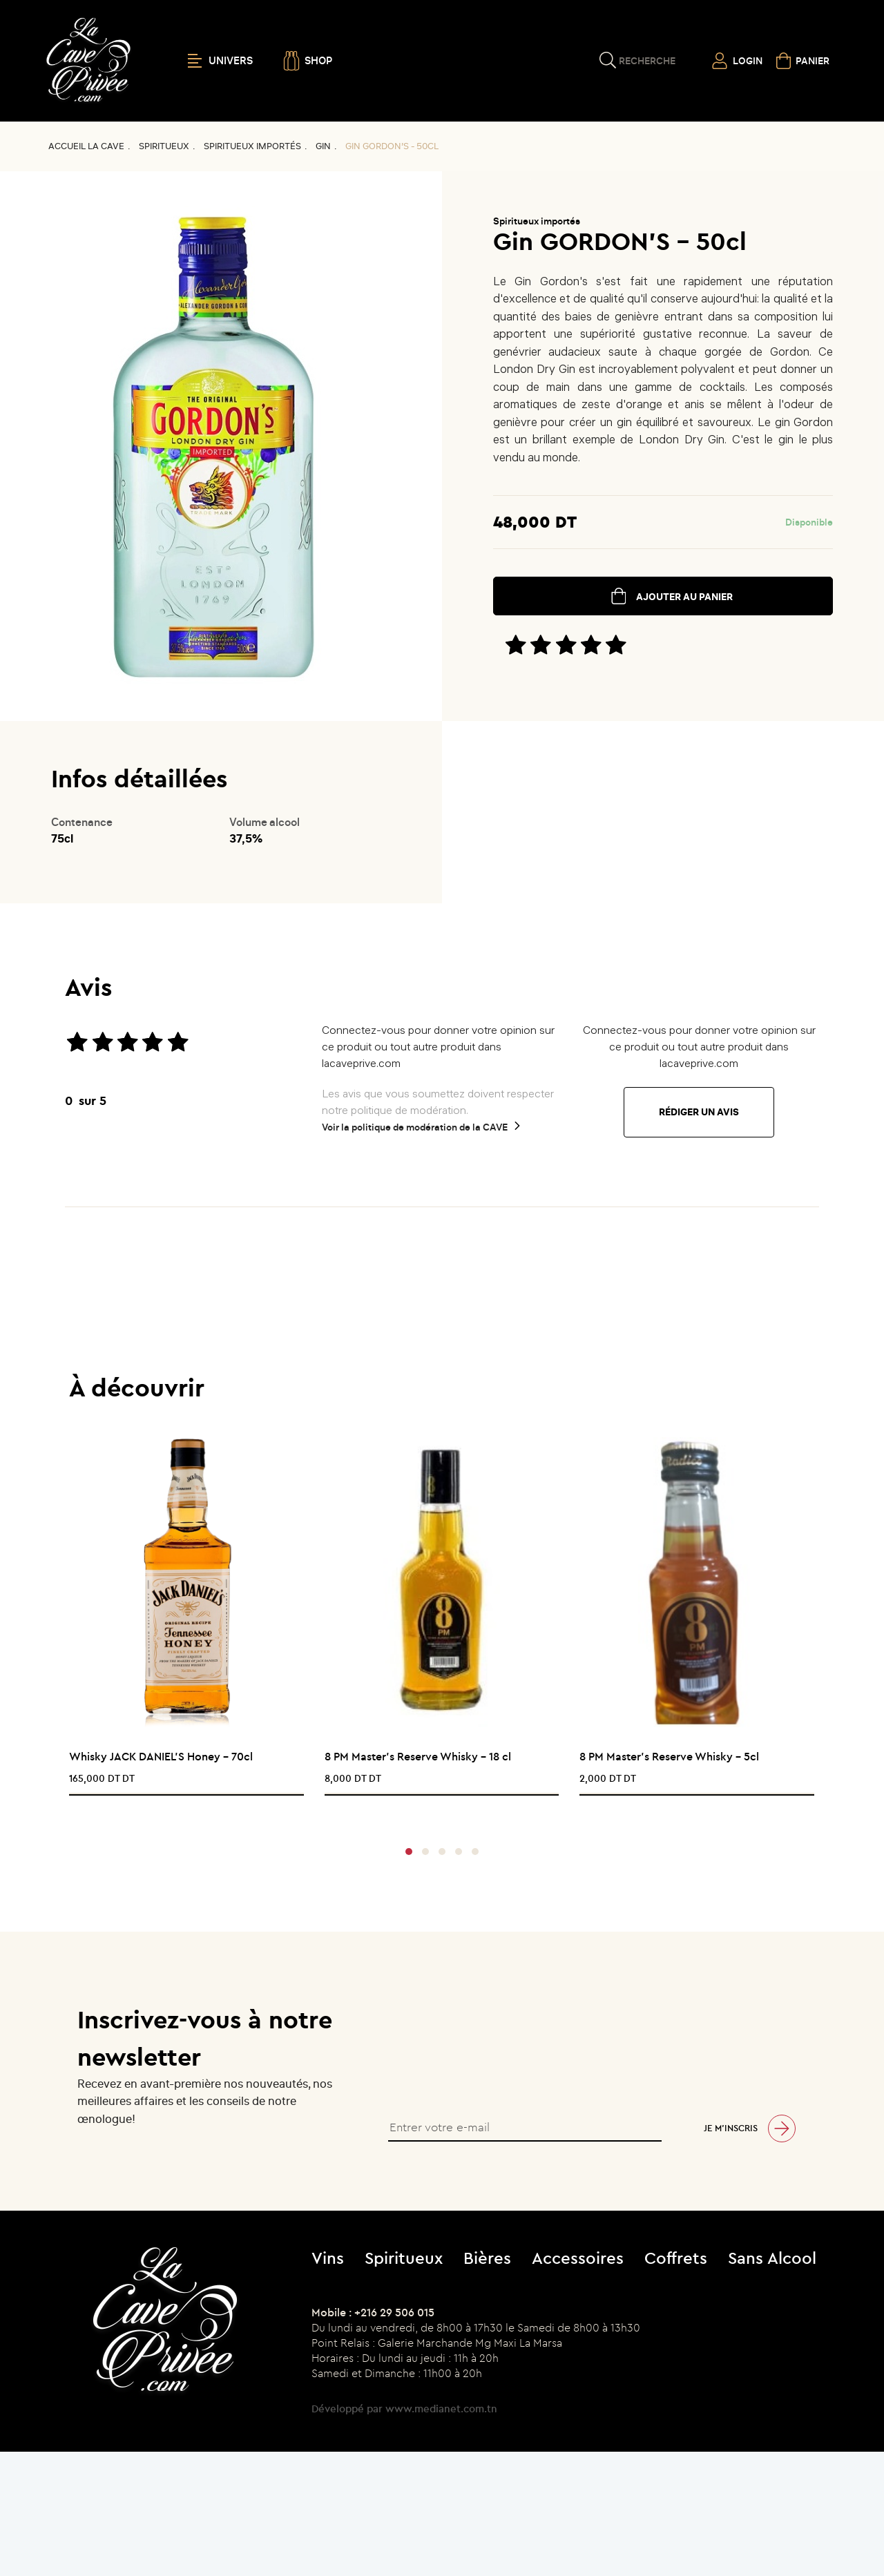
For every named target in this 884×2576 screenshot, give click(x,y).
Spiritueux (164, 146)
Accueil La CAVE (86, 146)
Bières (487, 2257)
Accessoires (578, 2257)
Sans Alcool (772, 2257)
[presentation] (437, 1813)
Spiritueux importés (252, 146)
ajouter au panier (684, 597)
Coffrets (675, 2257)
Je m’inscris (731, 2127)
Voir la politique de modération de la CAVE (415, 1127)
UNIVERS (220, 61)
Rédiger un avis (699, 1112)
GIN (323, 146)
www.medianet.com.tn (441, 2408)
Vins (327, 2257)
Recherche (647, 61)
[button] (409, 1851)
